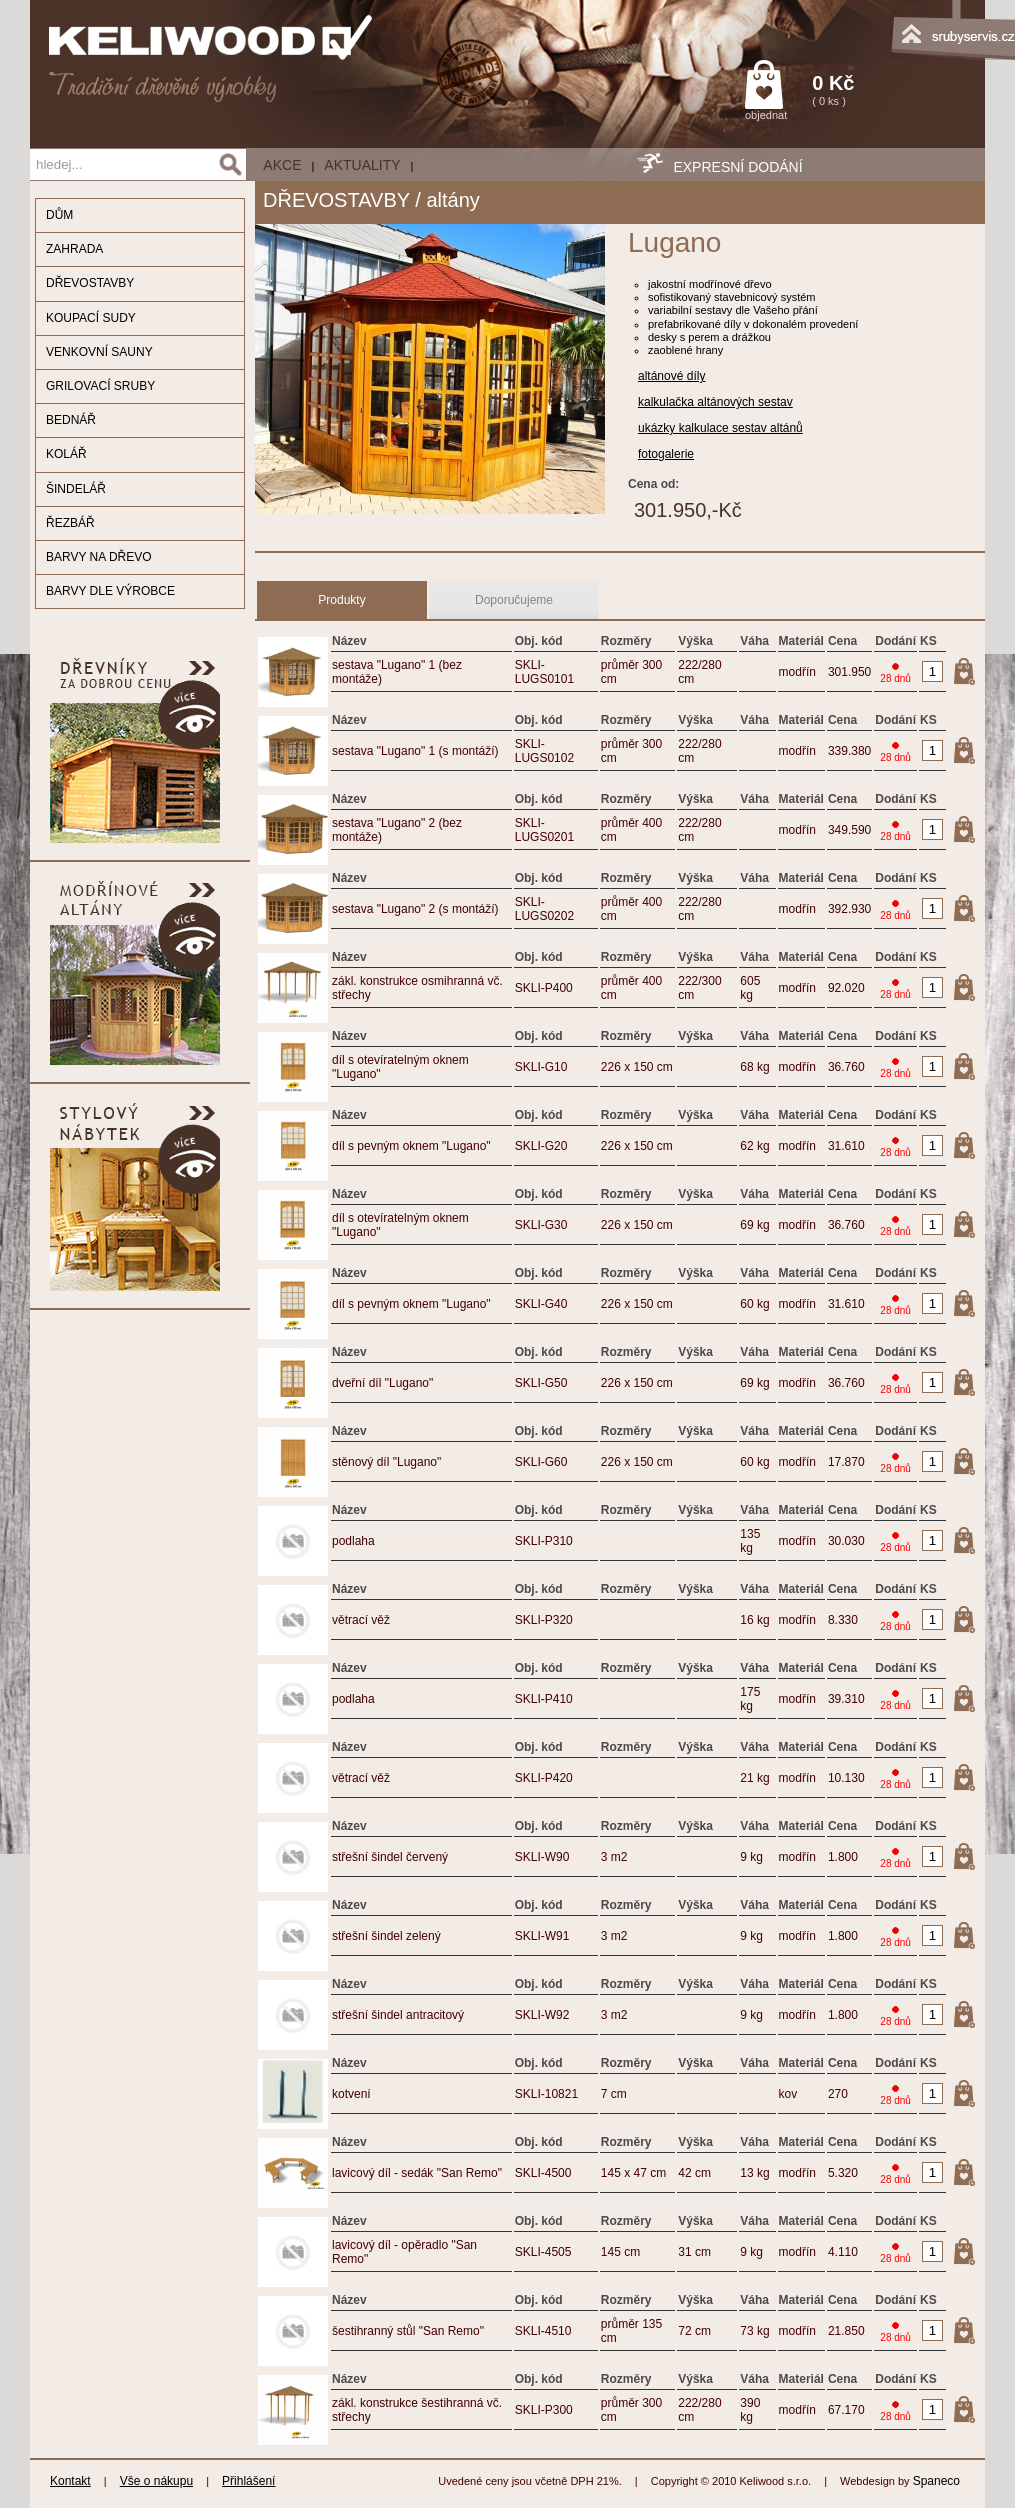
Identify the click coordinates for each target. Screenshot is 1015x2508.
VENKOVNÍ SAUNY (99, 352)
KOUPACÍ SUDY (91, 318)
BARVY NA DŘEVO (99, 557)
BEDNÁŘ (71, 420)
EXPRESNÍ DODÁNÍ (737, 167)
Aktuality (362, 165)
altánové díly (671, 376)
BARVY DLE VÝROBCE (110, 591)
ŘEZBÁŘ (70, 523)
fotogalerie (666, 454)
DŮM (59, 215)
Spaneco (936, 2481)
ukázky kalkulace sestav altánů (720, 428)
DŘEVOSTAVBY (90, 283)
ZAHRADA (74, 249)
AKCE (282, 165)
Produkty (341, 600)
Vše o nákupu (156, 2481)
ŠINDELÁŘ (76, 489)
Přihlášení (248, 2481)
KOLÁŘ (66, 454)
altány (452, 200)
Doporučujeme (514, 600)
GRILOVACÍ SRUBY (100, 386)
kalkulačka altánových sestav (715, 402)
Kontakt (70, 2481)
